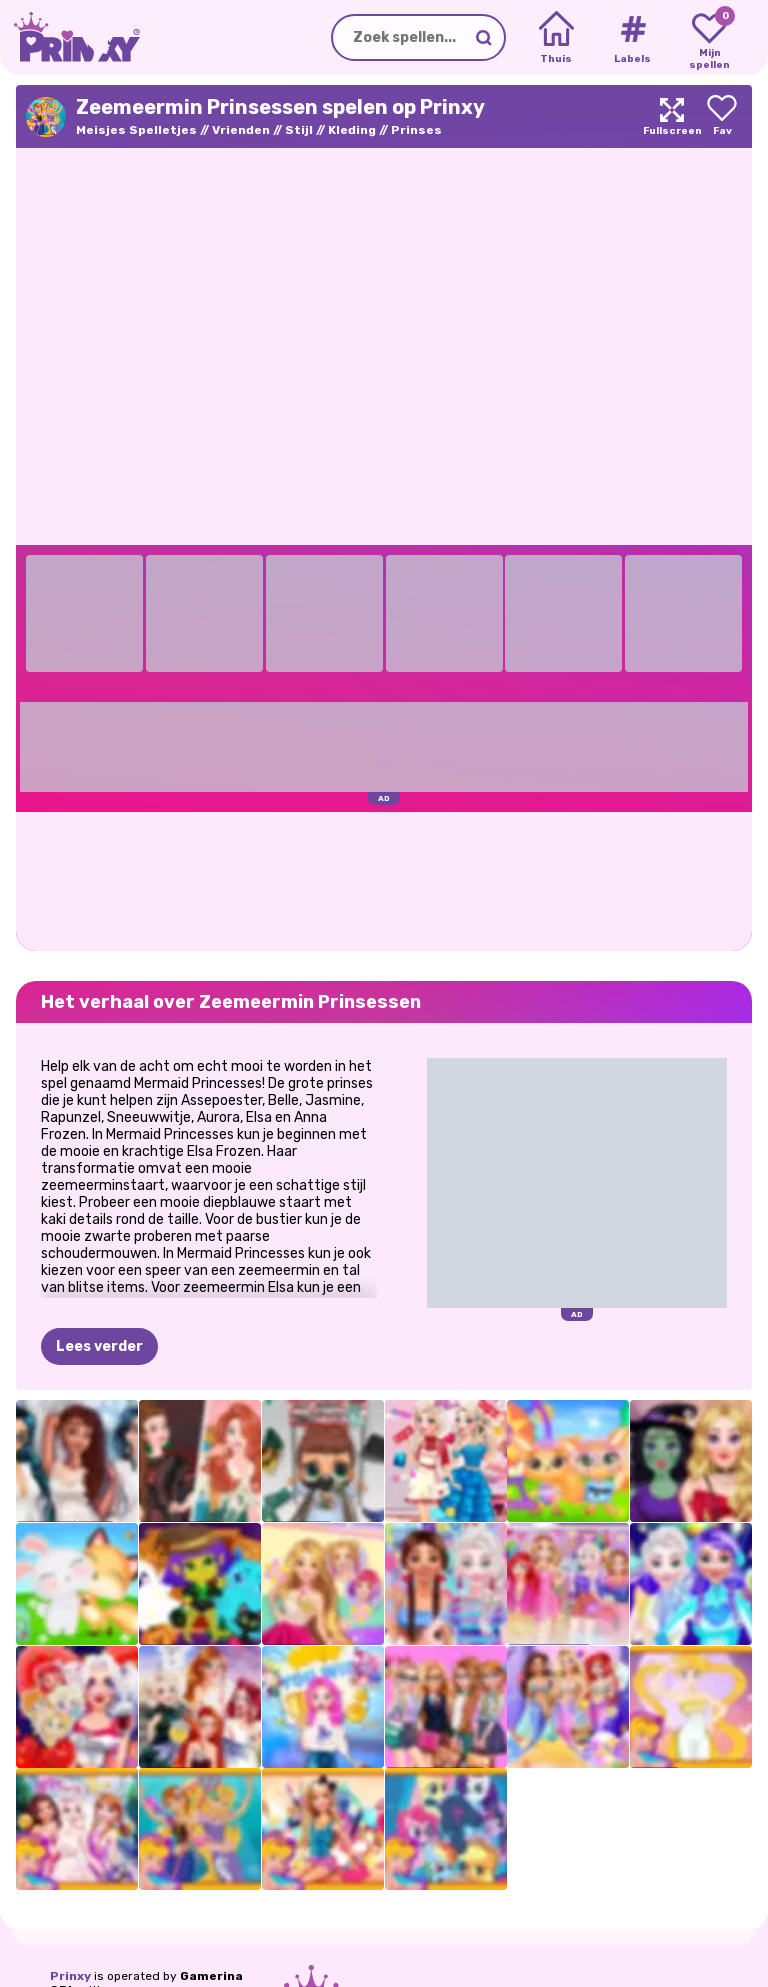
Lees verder (99, 1346)
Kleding (352, 130)
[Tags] (632, 38)
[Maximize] (672, 116)
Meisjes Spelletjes (136, 130)
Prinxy (70, 1976)
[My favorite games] (709, 38)
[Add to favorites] (722, 116)
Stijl (299, 130)
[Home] (556, 38)
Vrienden (241, 130)
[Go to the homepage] (70, 37)
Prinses (416, 130)
